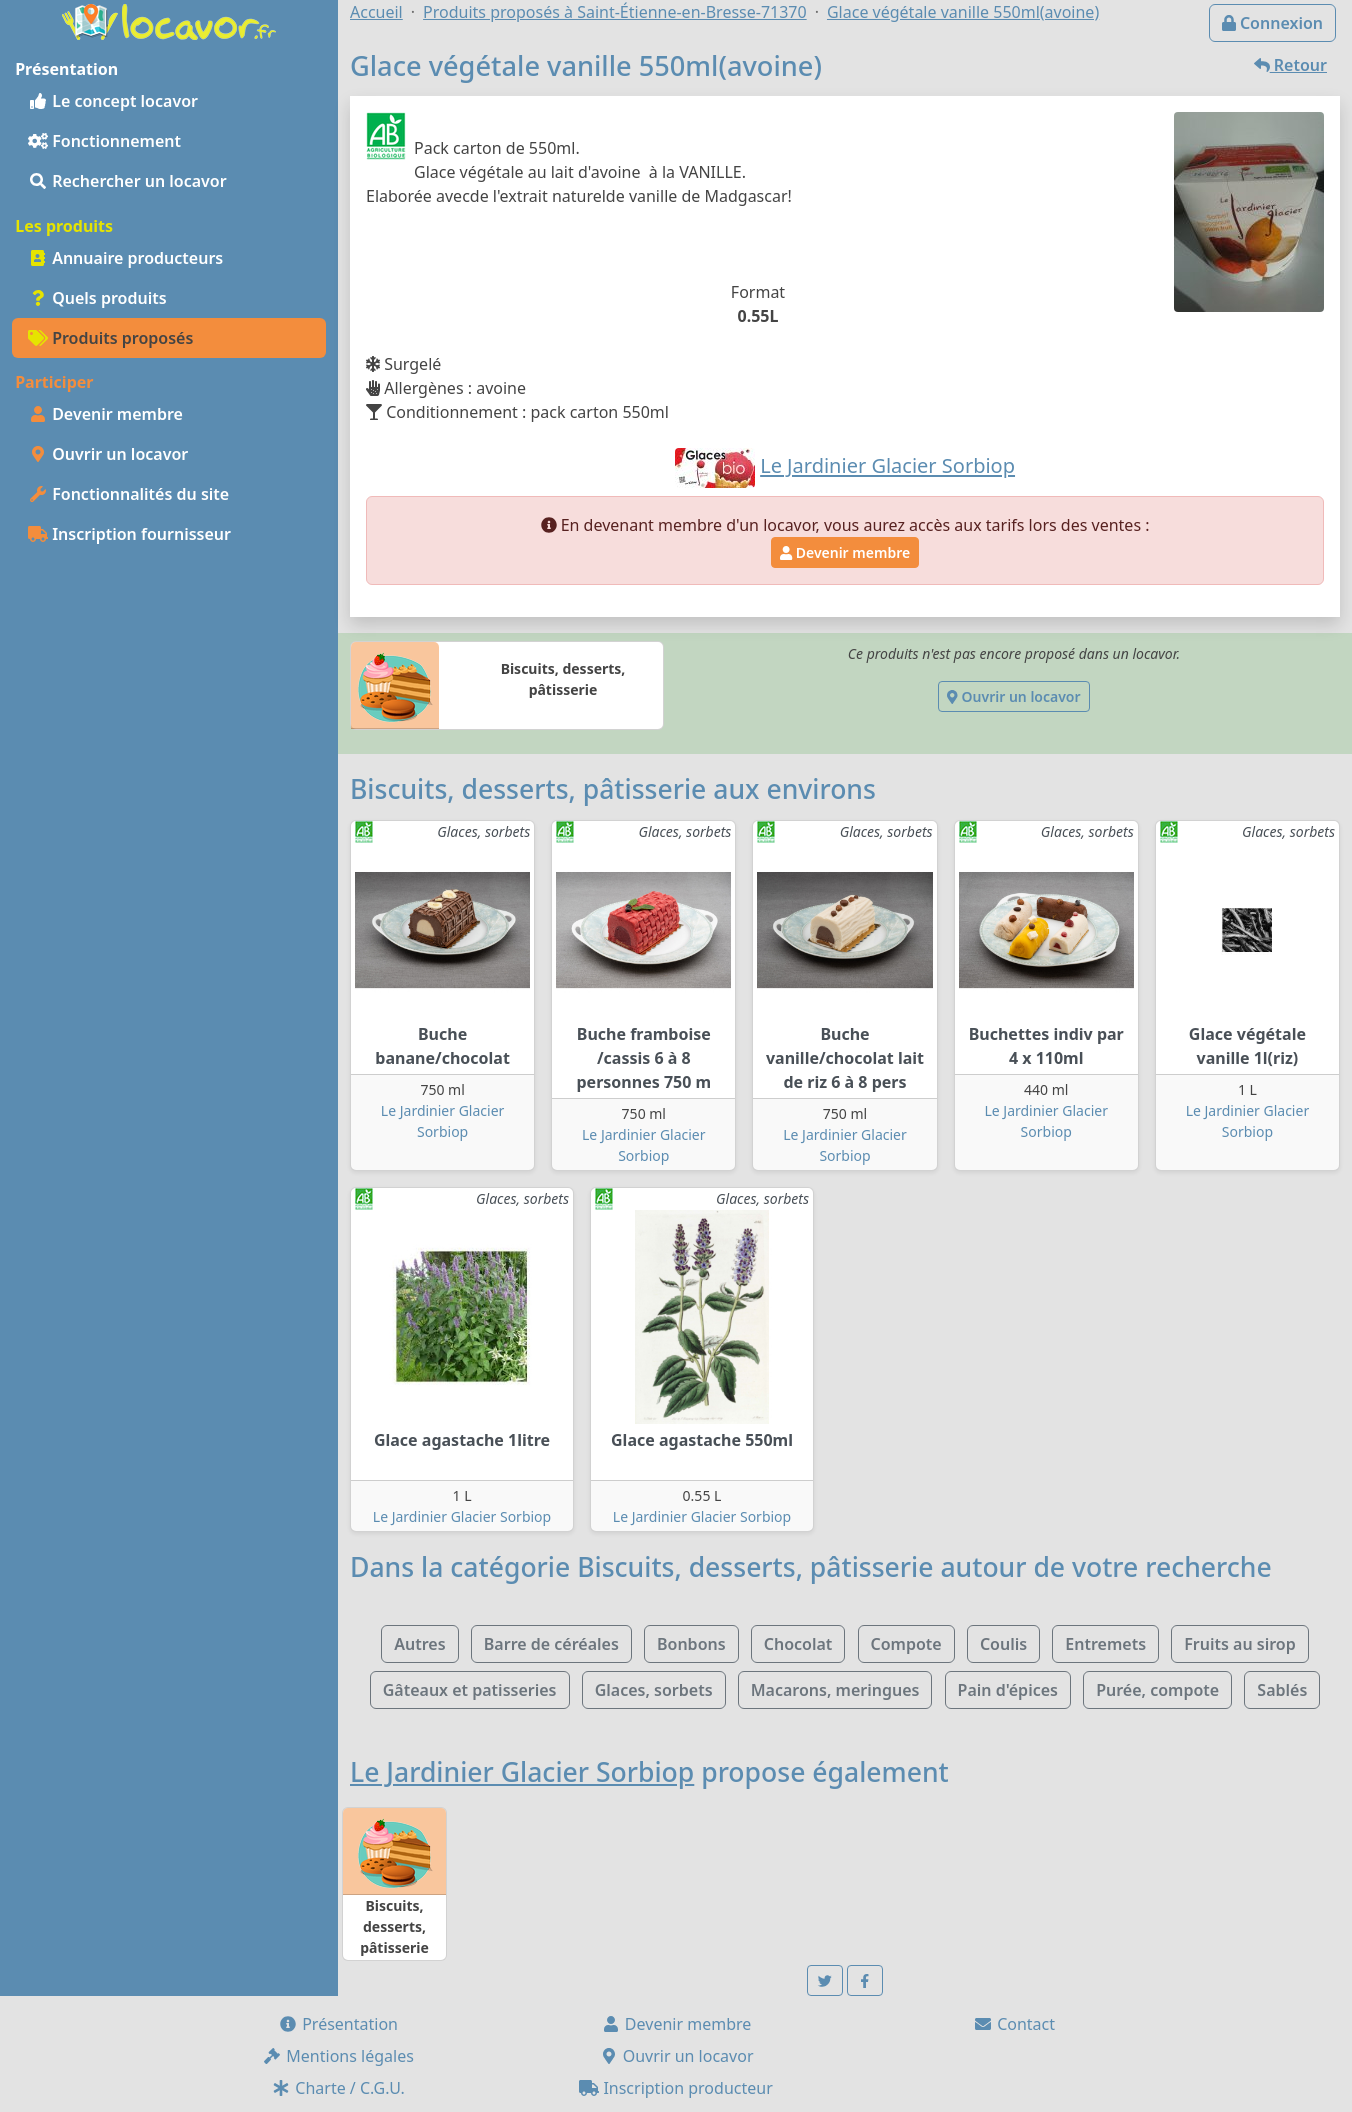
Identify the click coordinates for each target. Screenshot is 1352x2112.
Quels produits (97, 298)
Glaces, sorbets (654, 1690)
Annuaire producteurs (125, 258)
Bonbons (691, 1644)
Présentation (338, 2024)
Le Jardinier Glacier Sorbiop (462, 1516)
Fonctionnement (104, 141)
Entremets (1105, 1644)
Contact (1014, 2024)
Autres (419, 1644)
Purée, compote (1157, 1690)
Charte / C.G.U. (338, 2088)
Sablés (1282, 1690)
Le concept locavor (113, 101)
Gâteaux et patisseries (470, 1690)
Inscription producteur (676, 2088)
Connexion (1272, 23)
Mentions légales (338, 2056)
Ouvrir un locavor (108, 454)
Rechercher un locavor (127, 181)
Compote (906, 1644)
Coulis (1003, 1644)
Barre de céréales (551, 1644)
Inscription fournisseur (129, 534)
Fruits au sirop (1240, 1644)
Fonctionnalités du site (128, 494)
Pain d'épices (1008, 1690)
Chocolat (798, 1644)
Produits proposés (110, 338)
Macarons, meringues (835, 1690)
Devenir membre (105, 414)
